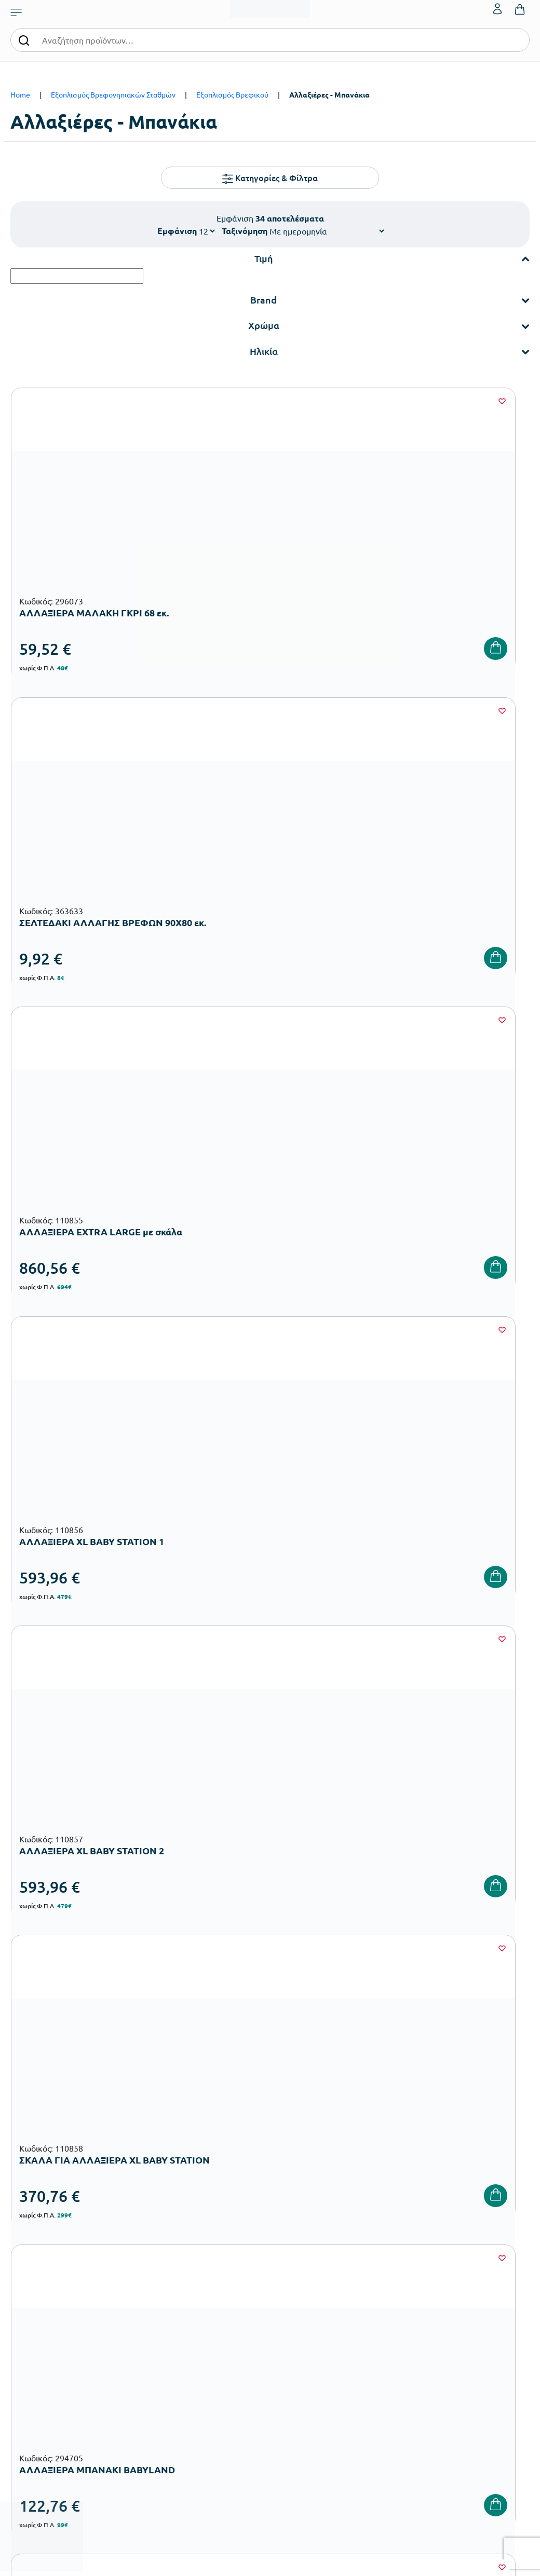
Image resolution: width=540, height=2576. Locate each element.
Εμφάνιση (177, 230)
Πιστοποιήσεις (297, 2267)
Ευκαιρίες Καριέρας (305, 2316)
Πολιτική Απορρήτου (400, 2092)
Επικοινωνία (471, 2283)
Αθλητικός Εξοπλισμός (222, 2429)
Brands (285, 2300)
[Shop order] (326, 231)
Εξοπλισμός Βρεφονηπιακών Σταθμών (113, 94)
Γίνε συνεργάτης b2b (307, 2333)
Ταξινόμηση (244, 230)
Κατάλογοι (291, 2283)
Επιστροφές (382, 2300)
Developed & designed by (270, 2562)
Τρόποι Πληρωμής (391, 2267)
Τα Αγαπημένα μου (481, 2267)
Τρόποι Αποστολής (392, 2283)
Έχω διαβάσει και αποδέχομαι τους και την (400, 2086)
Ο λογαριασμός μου (483, 2250)
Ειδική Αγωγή (208, 2445)
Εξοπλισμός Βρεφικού (232, 94)
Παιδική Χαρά (208, 2412)
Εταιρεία (288, 2250)
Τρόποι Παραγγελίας (395, 2250)
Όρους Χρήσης (456, 2079)
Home (20, 94)
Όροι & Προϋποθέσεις (398, 2316)
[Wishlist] (162, 401)
